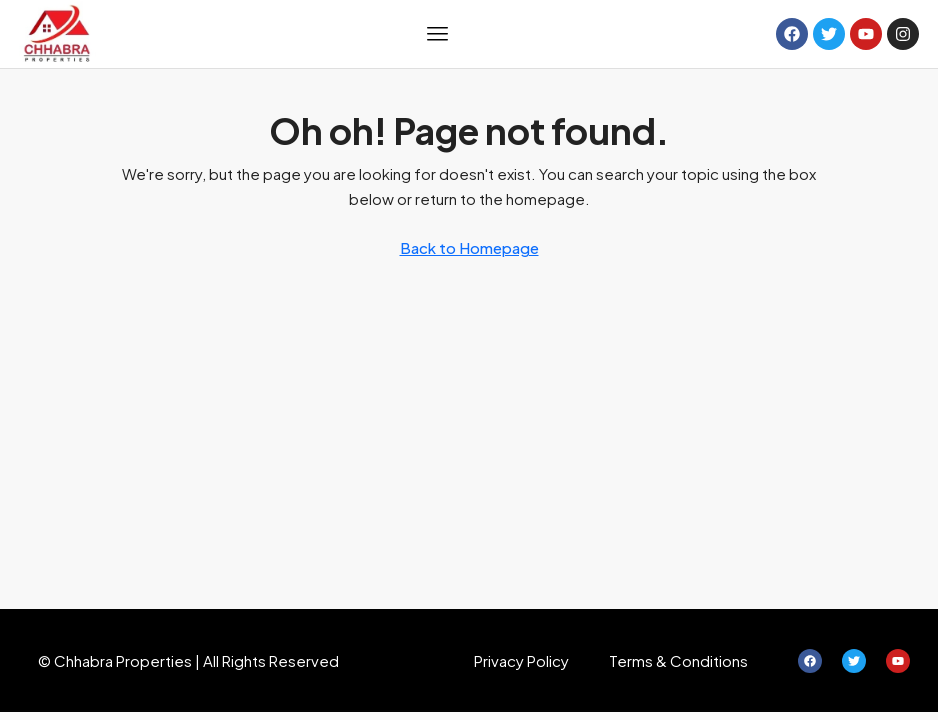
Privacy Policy (521, 660)
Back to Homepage (469, 247)
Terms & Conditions (678, 660)
